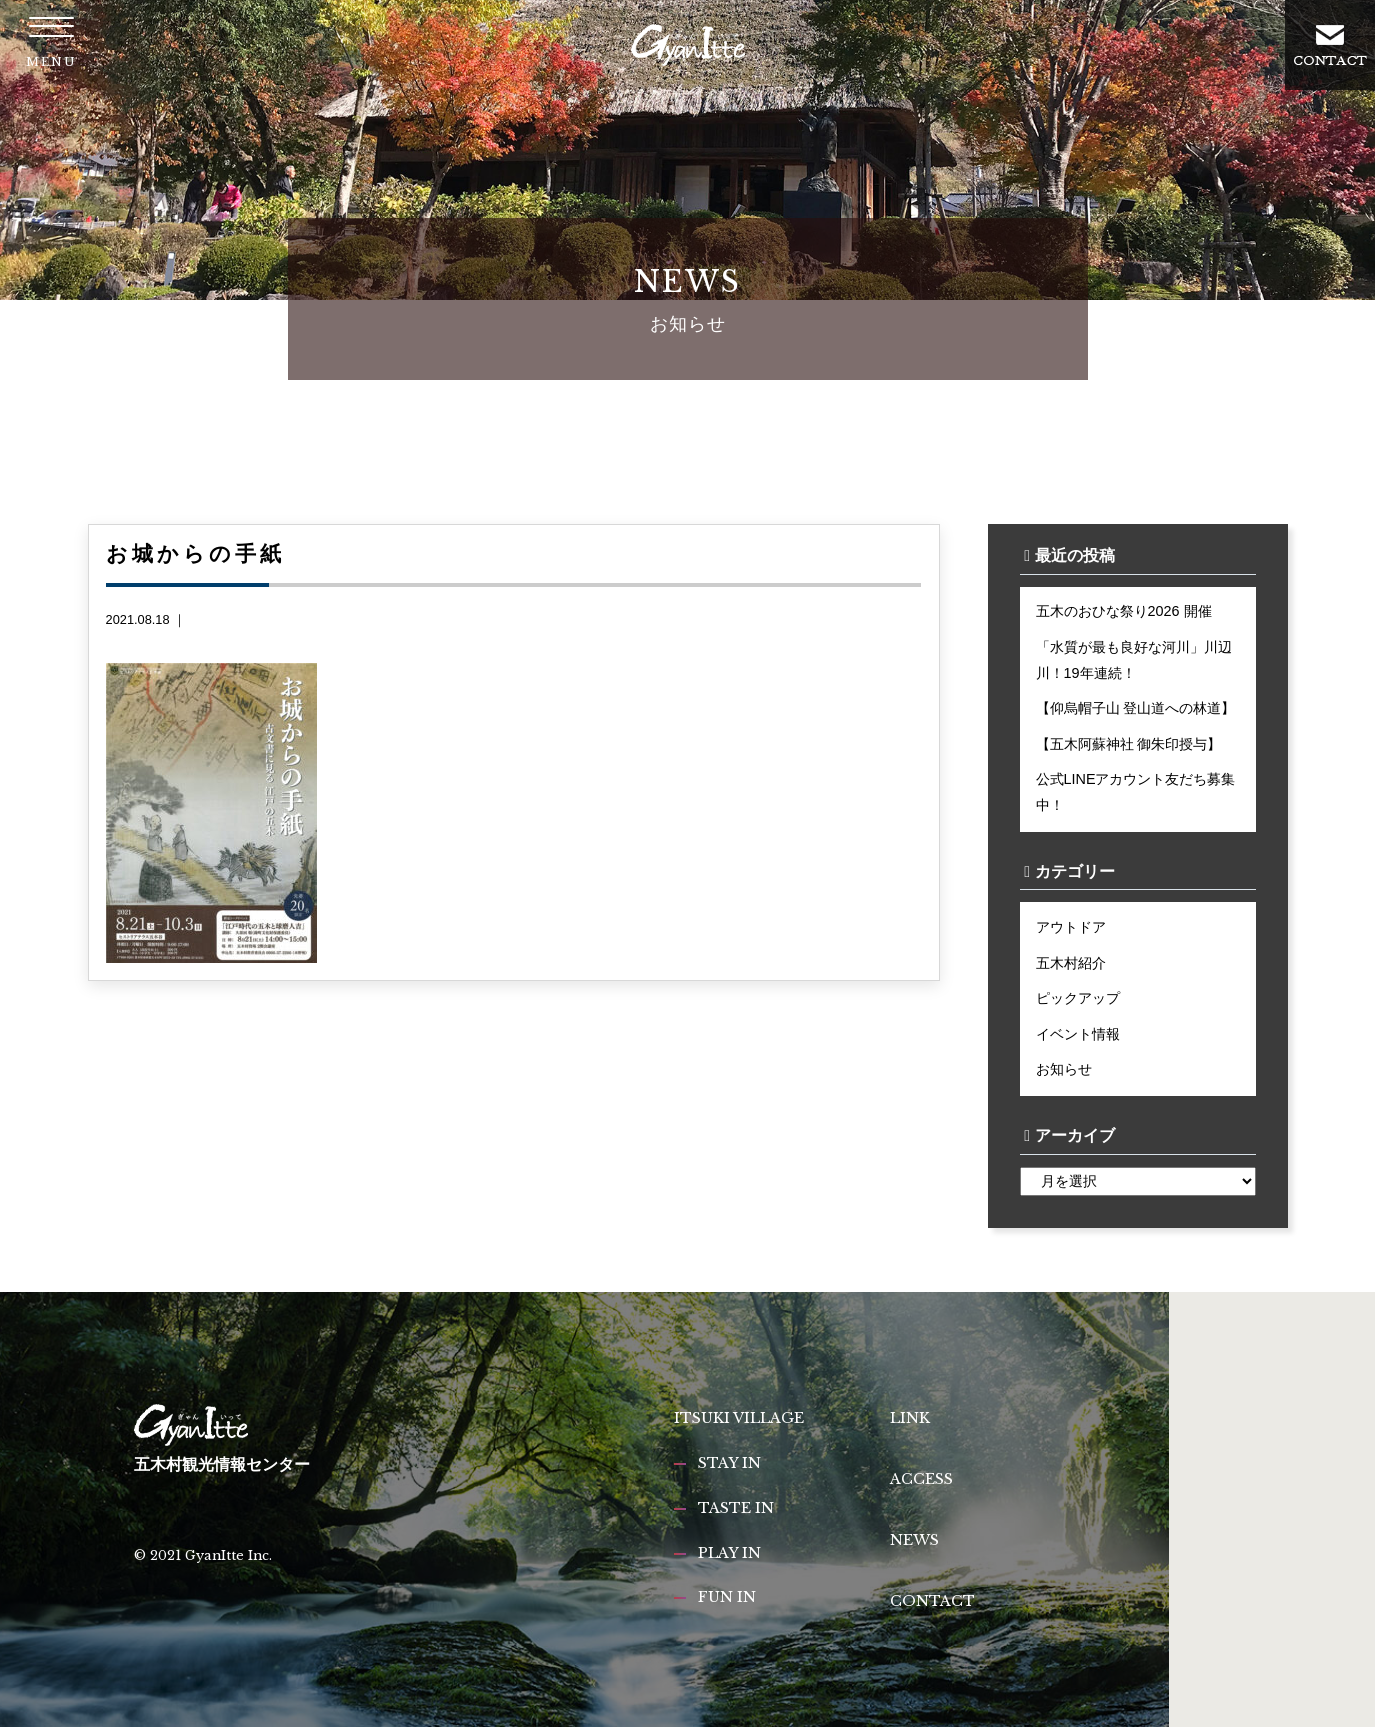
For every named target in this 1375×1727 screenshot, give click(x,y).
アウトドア (1071, 927)
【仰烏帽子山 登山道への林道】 (1136, 708)
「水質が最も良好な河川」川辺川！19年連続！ (1134, 660)
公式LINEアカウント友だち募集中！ (1136, 792)
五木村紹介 (1071, 963)
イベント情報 (1078, 1034)
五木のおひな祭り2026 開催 (1124, 611)
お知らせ (1064, 1069)
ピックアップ (1078, 998)
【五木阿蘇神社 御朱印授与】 (1129, 744)
